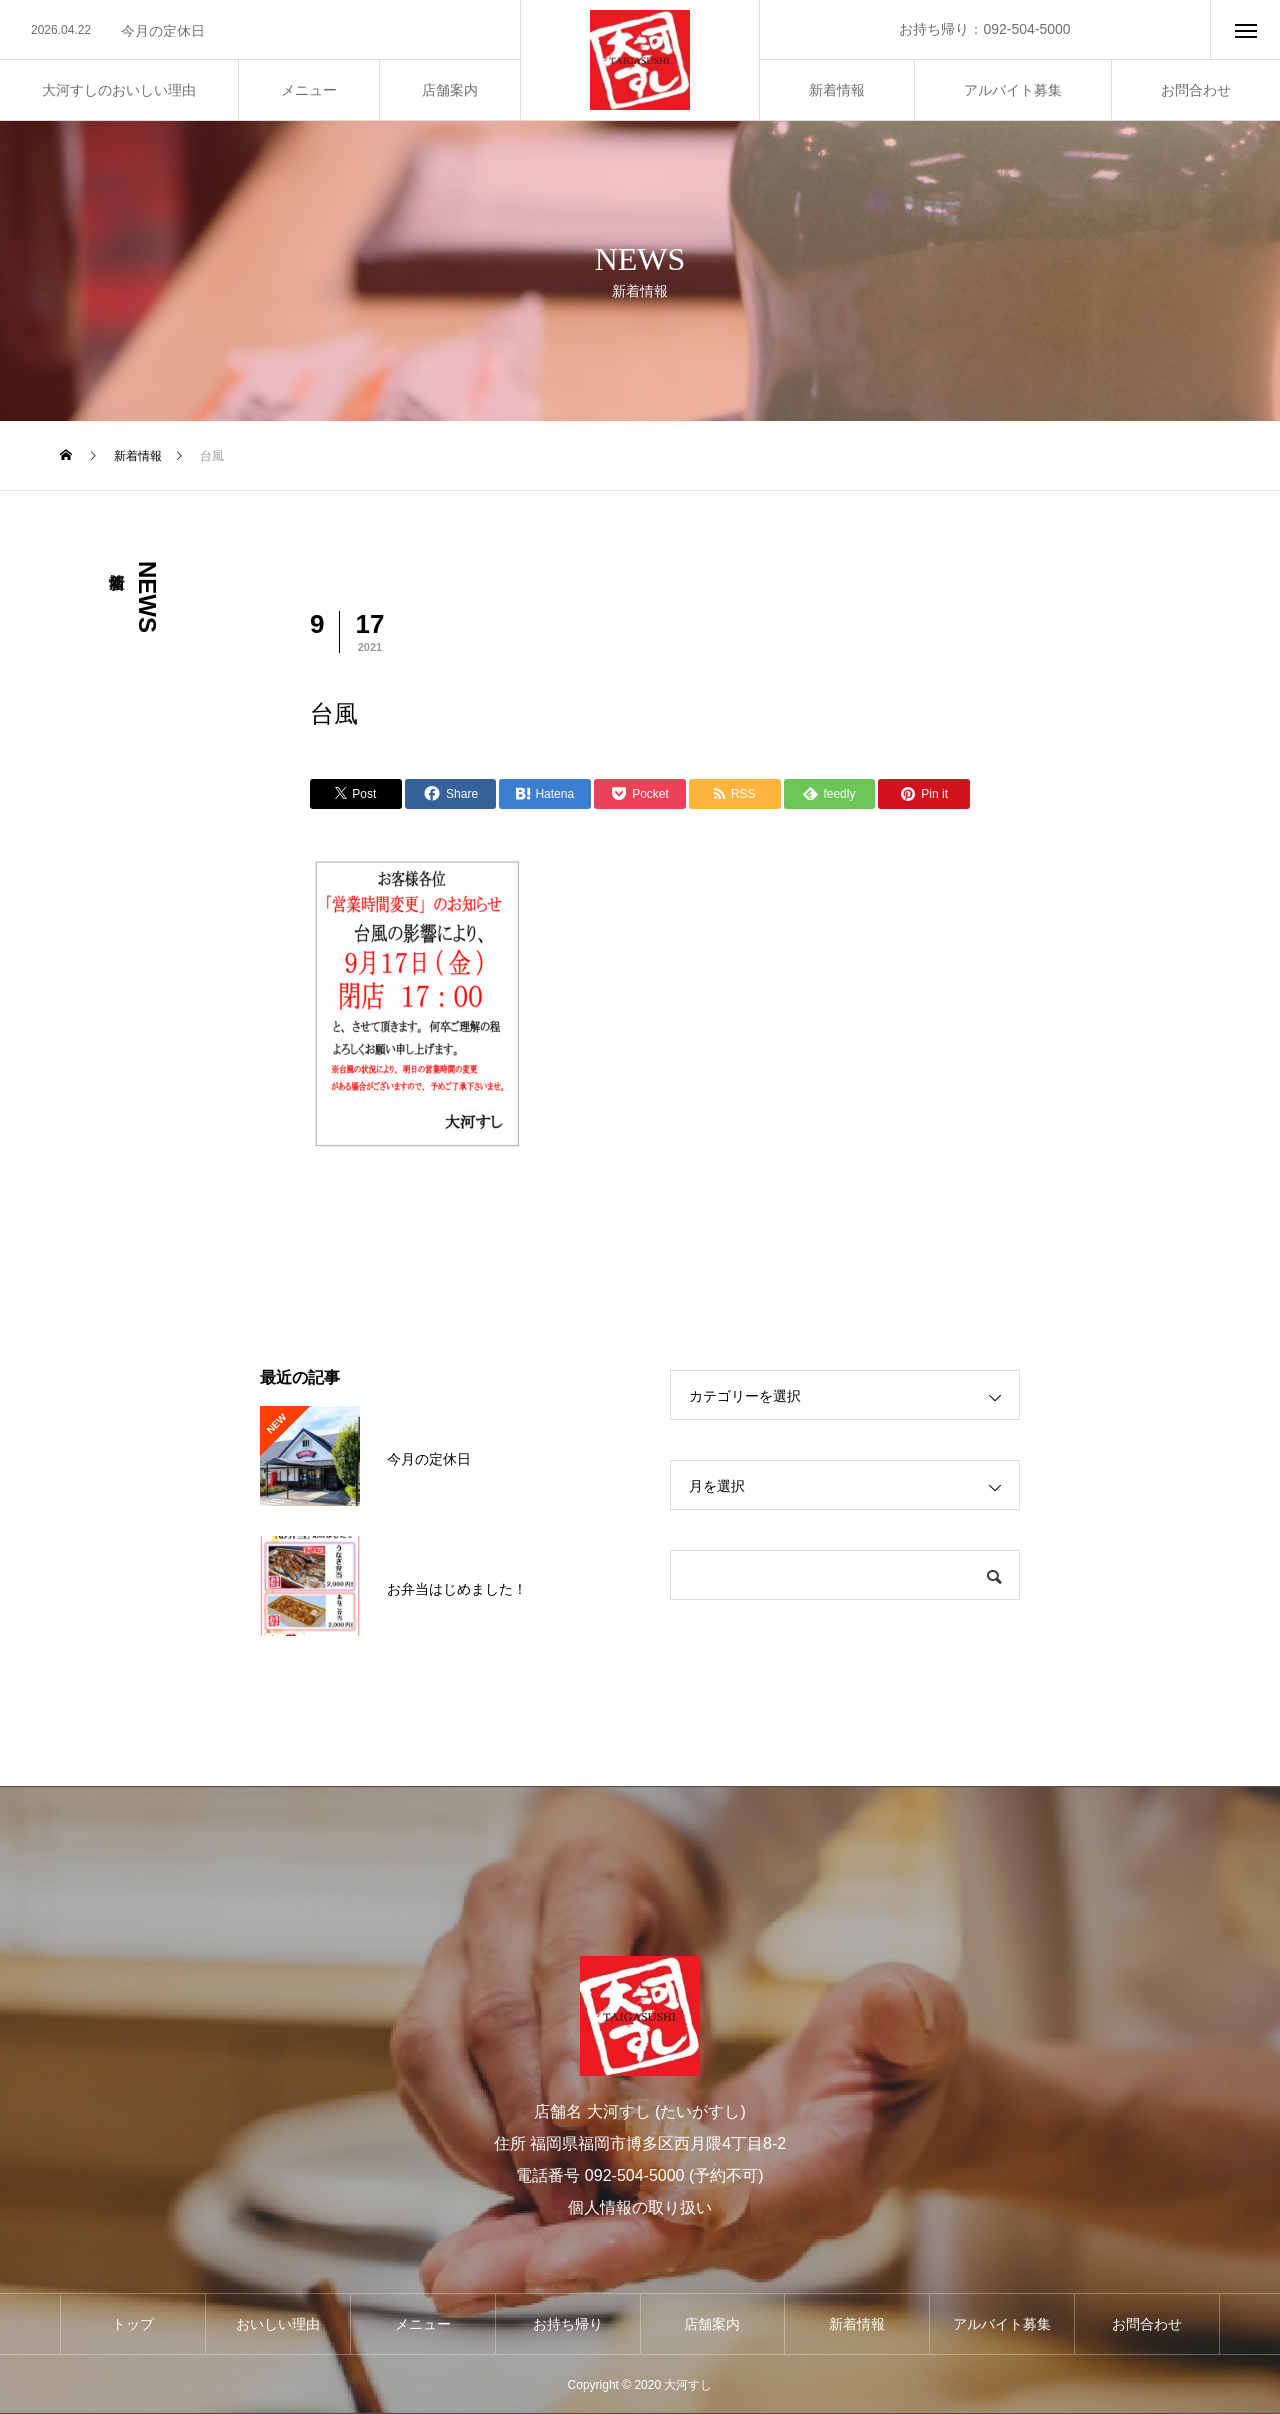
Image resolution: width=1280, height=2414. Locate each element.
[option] (260, 31)
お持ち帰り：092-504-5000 (984, 29)
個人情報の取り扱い (640, 2207)
